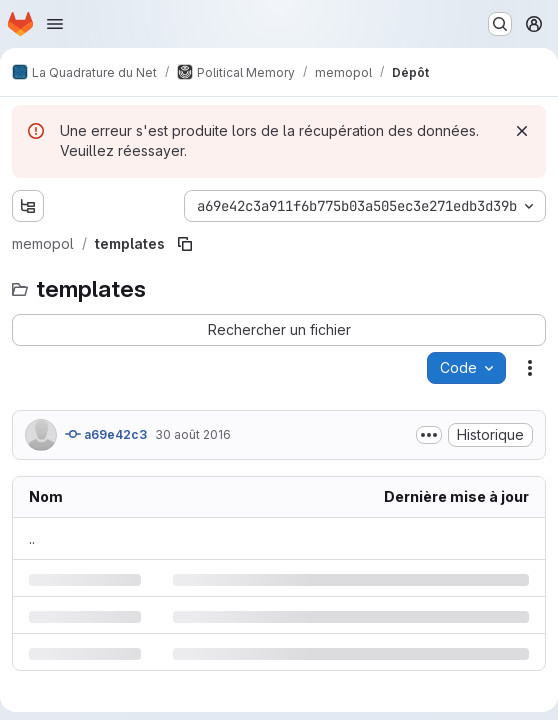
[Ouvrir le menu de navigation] (55, 24)
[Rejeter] (522, 131)
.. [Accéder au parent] (32, 538)
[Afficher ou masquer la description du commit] (429, 435)
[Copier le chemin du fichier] (185, 244)
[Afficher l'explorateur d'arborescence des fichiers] (28, 206)
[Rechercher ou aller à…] (500, 24)
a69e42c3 (106, 434)
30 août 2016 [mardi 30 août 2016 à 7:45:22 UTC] (193, 434)
